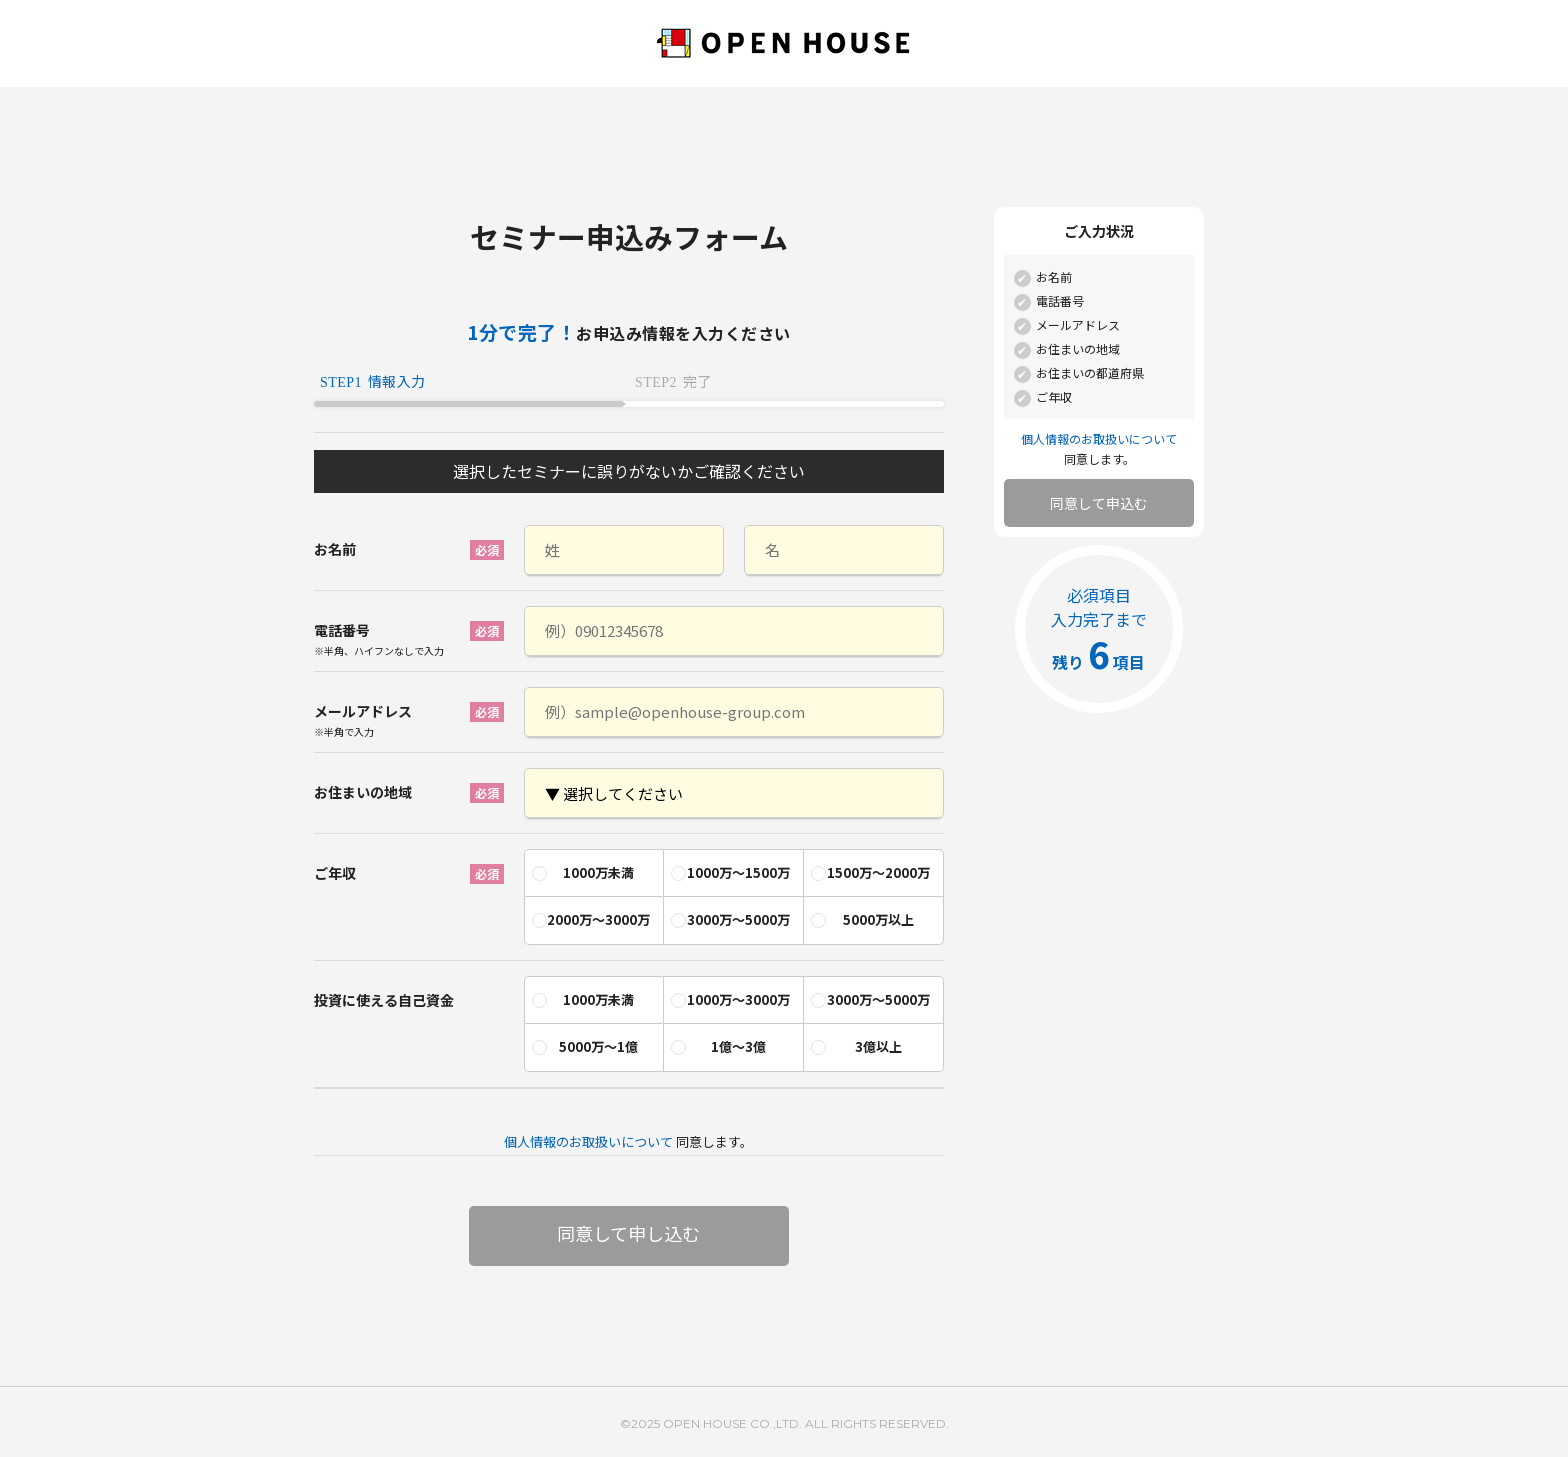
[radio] (594, 873)
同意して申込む (1099, 503)
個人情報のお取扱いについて (588, 1141)
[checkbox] (734, 892)
